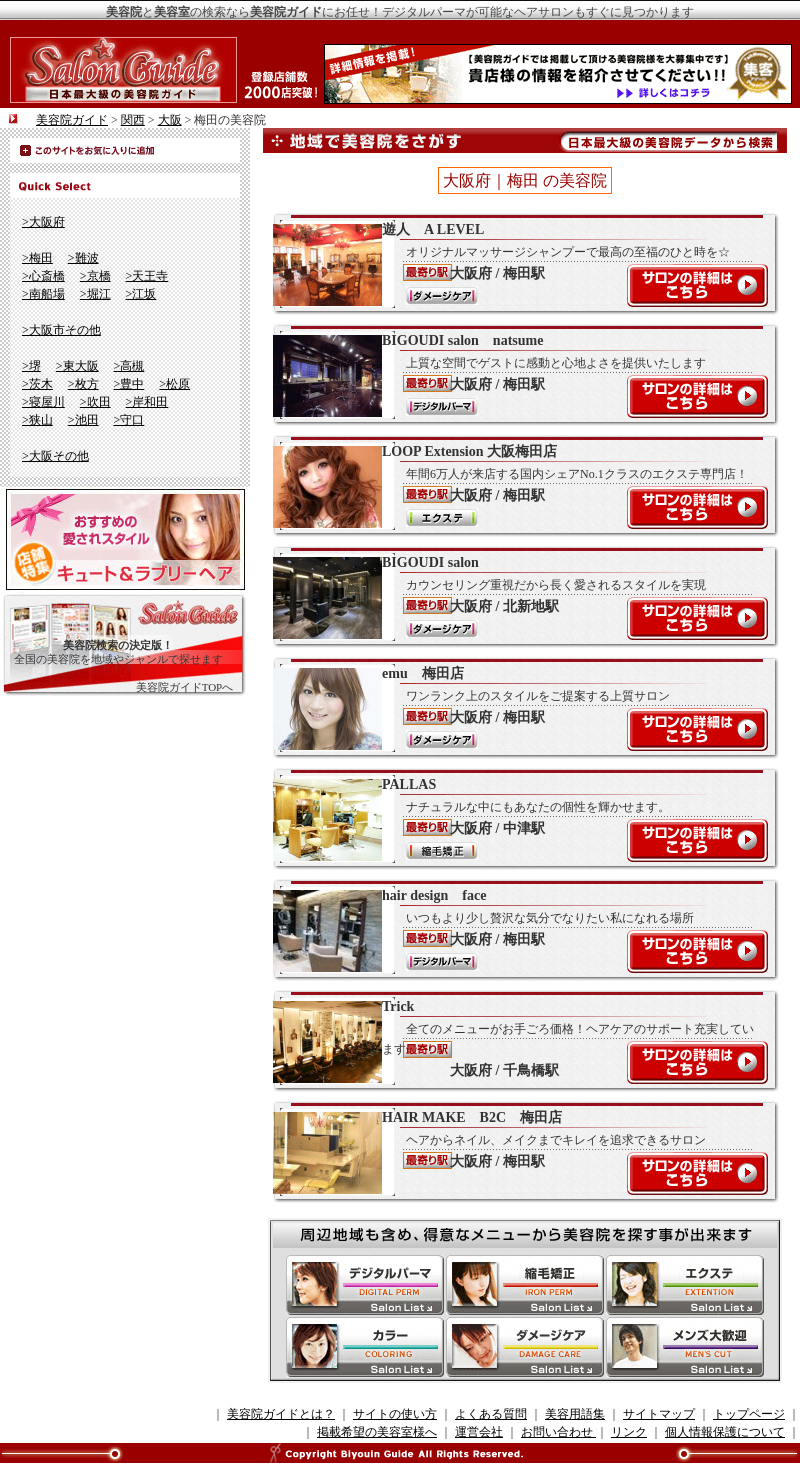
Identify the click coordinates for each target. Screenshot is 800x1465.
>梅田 (37, 258)
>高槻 (129, 366)
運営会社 (479, 1432)
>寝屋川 (43, 402)
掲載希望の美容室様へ (377, 1432)
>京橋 (95, 276)
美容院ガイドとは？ (281, 1414)
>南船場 (43, 294)
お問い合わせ (558, 1432)
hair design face (515, 930)
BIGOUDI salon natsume (515, 375)
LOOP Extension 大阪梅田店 (515, 486)
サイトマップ (659, 1414)
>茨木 (37, 384)
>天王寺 (147, 276)
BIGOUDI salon (515, 597)
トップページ (749, 1414)
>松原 (174, 384)
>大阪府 (43, 222)
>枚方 (83, 384)
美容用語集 (575, 1414)
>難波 (83, 258)
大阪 (170, 120)
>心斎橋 (43, 276)
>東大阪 (77, 366)
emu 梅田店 (515, 708)
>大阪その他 (55, 456)
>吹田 (95, 402)
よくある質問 (491, 1414)
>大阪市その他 (61, 330)
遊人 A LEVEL (515, 264)
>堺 (31, 366)
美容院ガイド (72, 120)
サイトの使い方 (395, 1414)
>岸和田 (147, 402)
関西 (133, 120)
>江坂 (141, 294)
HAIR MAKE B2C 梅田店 (515, 1152)
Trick (515, 1041)
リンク (629, 1432)
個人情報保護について (725, 1432)
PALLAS (515, 819)
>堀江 (95, 294)
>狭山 (37, 420)
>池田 (83, 420)
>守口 (129, 420)
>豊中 (129, 384)
